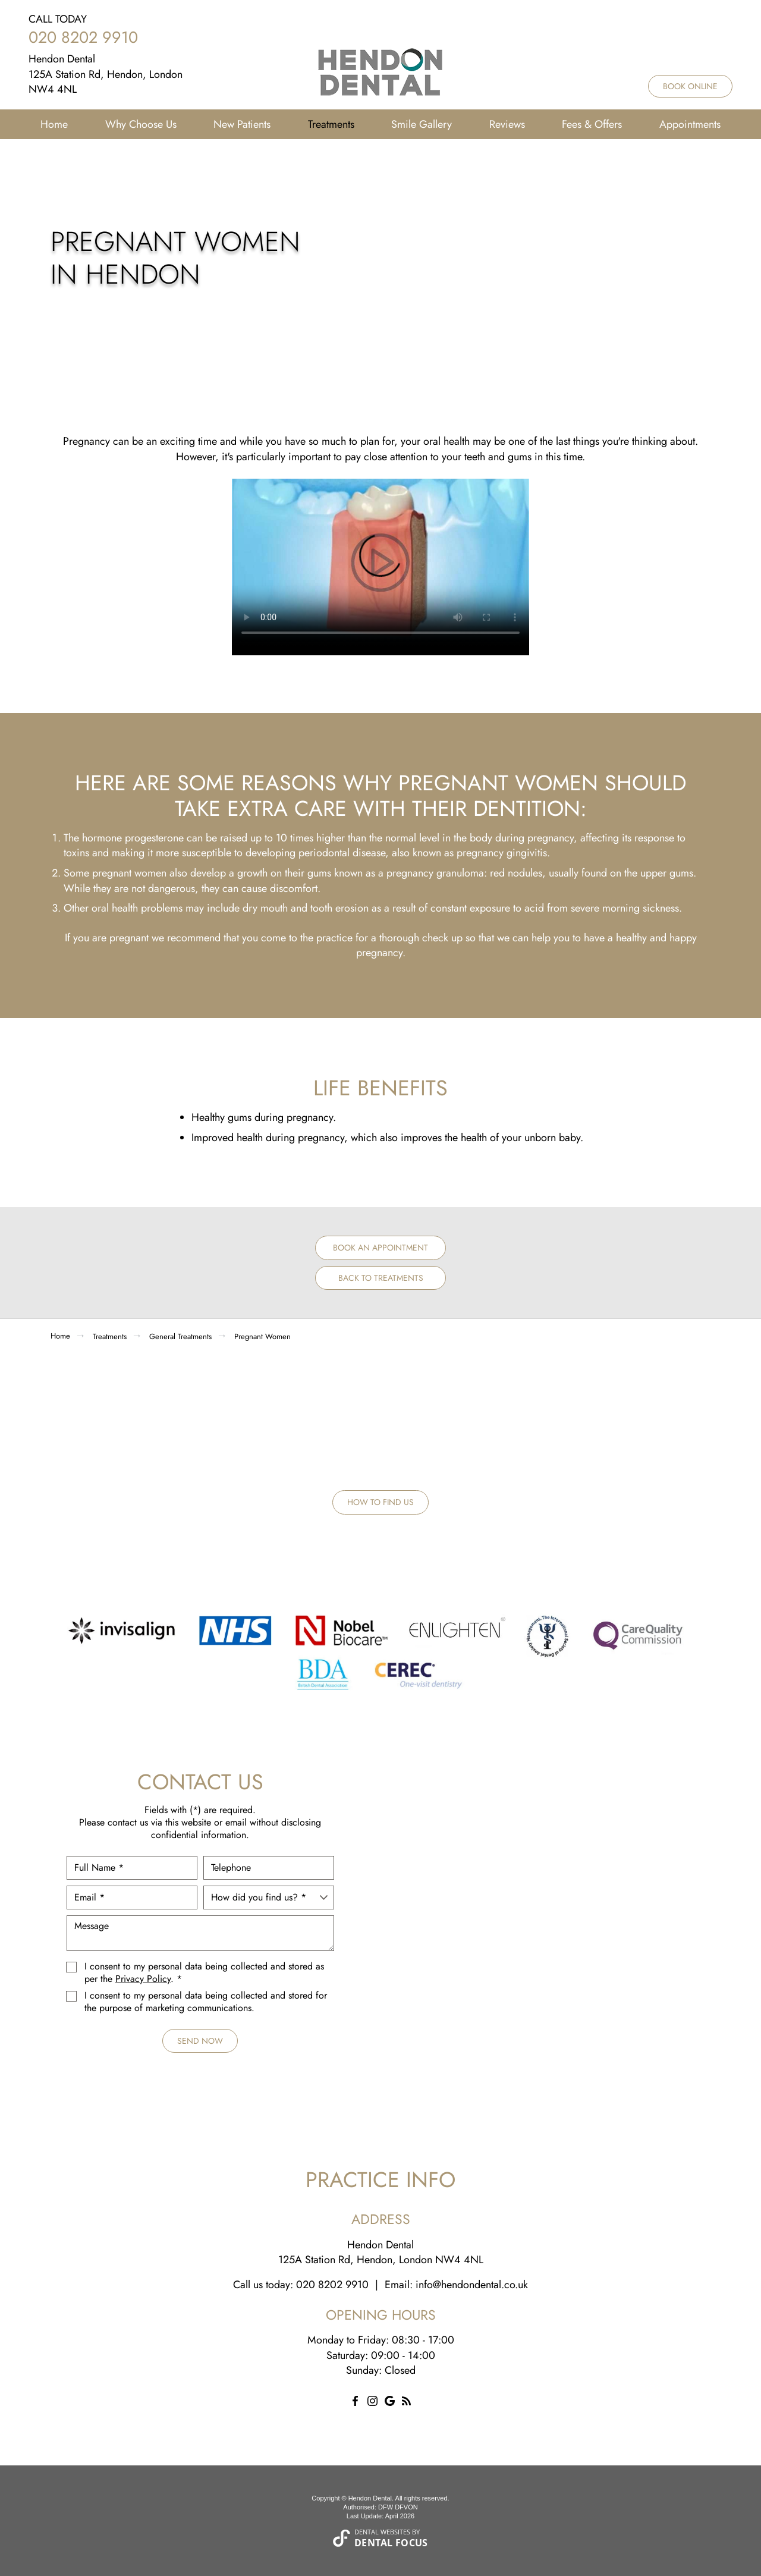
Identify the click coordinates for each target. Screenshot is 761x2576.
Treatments (331, 124)
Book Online (690, 86)
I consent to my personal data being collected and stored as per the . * (204, 1973)
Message (200, 1933)
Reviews (507, 124)
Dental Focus (391, 2542)
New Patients (242, 124)
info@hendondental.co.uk (472, 2284)
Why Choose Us (141, 124)
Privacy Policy (143, 1979)
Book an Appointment (380, 1248)
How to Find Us (380, 1502)
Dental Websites (382, 2531)
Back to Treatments (380, 1278)
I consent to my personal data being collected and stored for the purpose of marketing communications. (205, 2002)
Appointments (690, 124)
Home (54, 124)
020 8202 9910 (83, 37)
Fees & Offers (592, 124)
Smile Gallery (421, 124)
